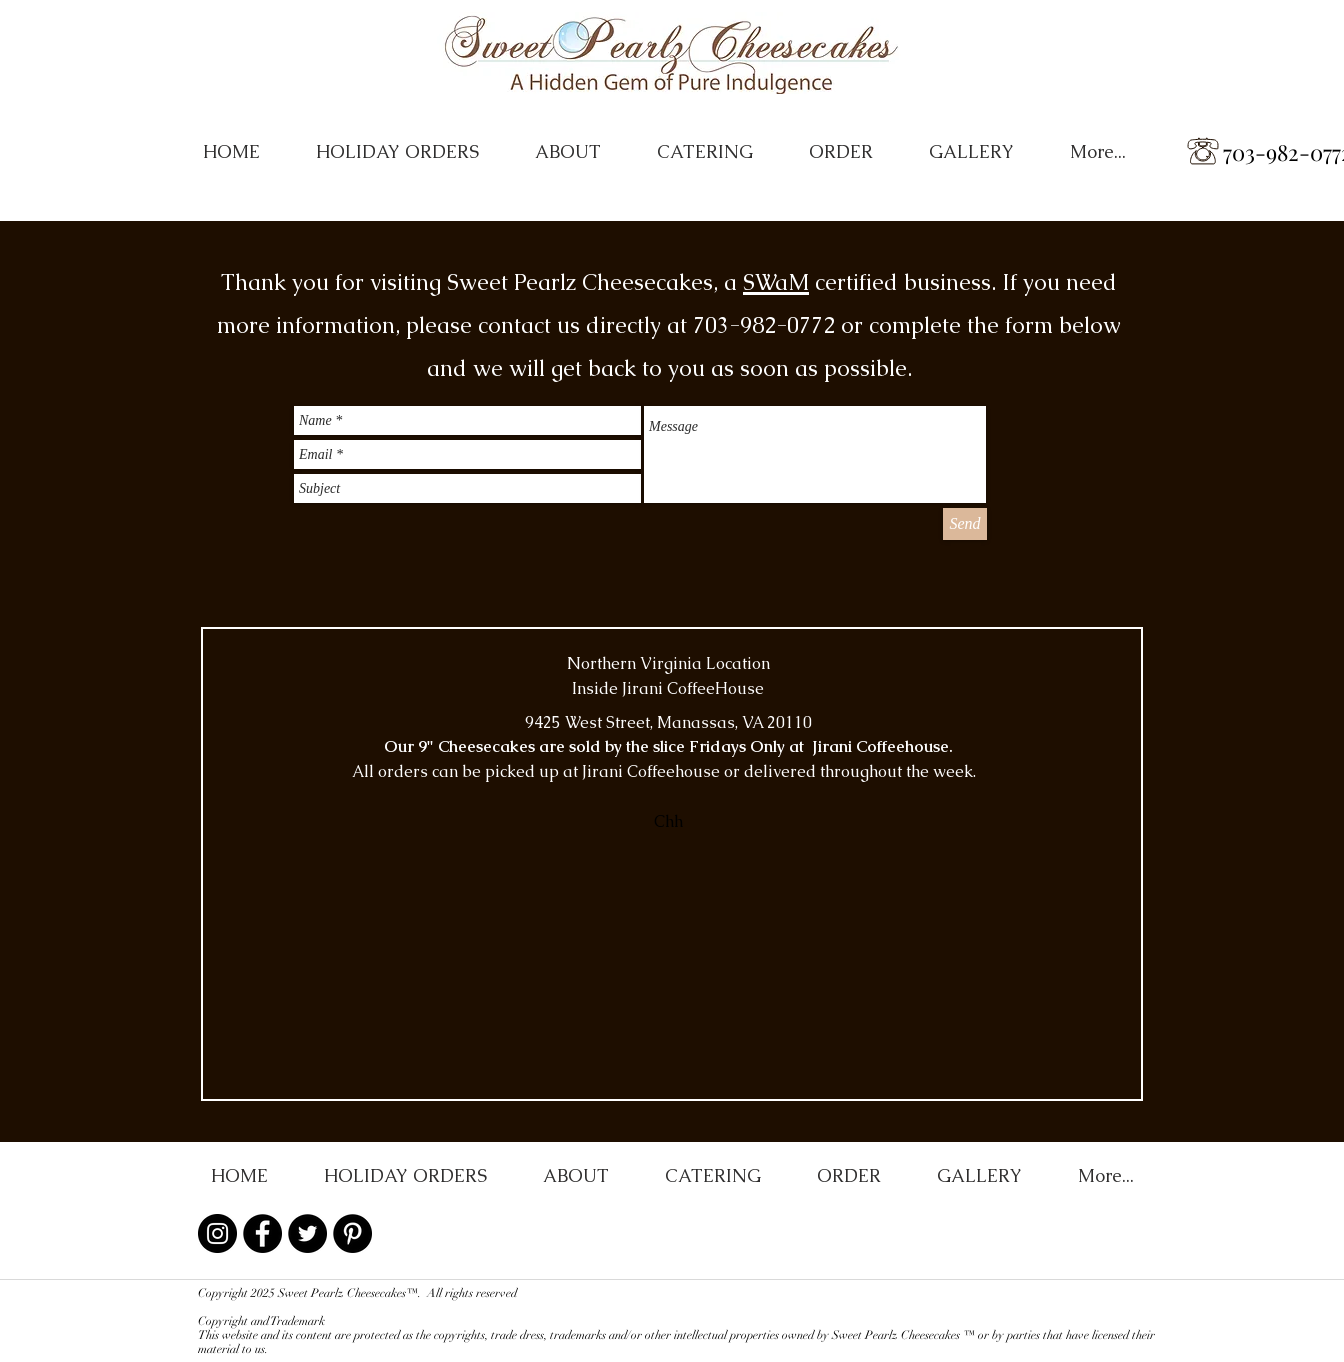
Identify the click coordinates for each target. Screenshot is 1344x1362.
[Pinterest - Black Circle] (352, 1233)
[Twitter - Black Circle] (307, 1233)
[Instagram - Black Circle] (217, 1233)
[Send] (965, 524)
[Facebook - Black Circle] (262, 1233)
